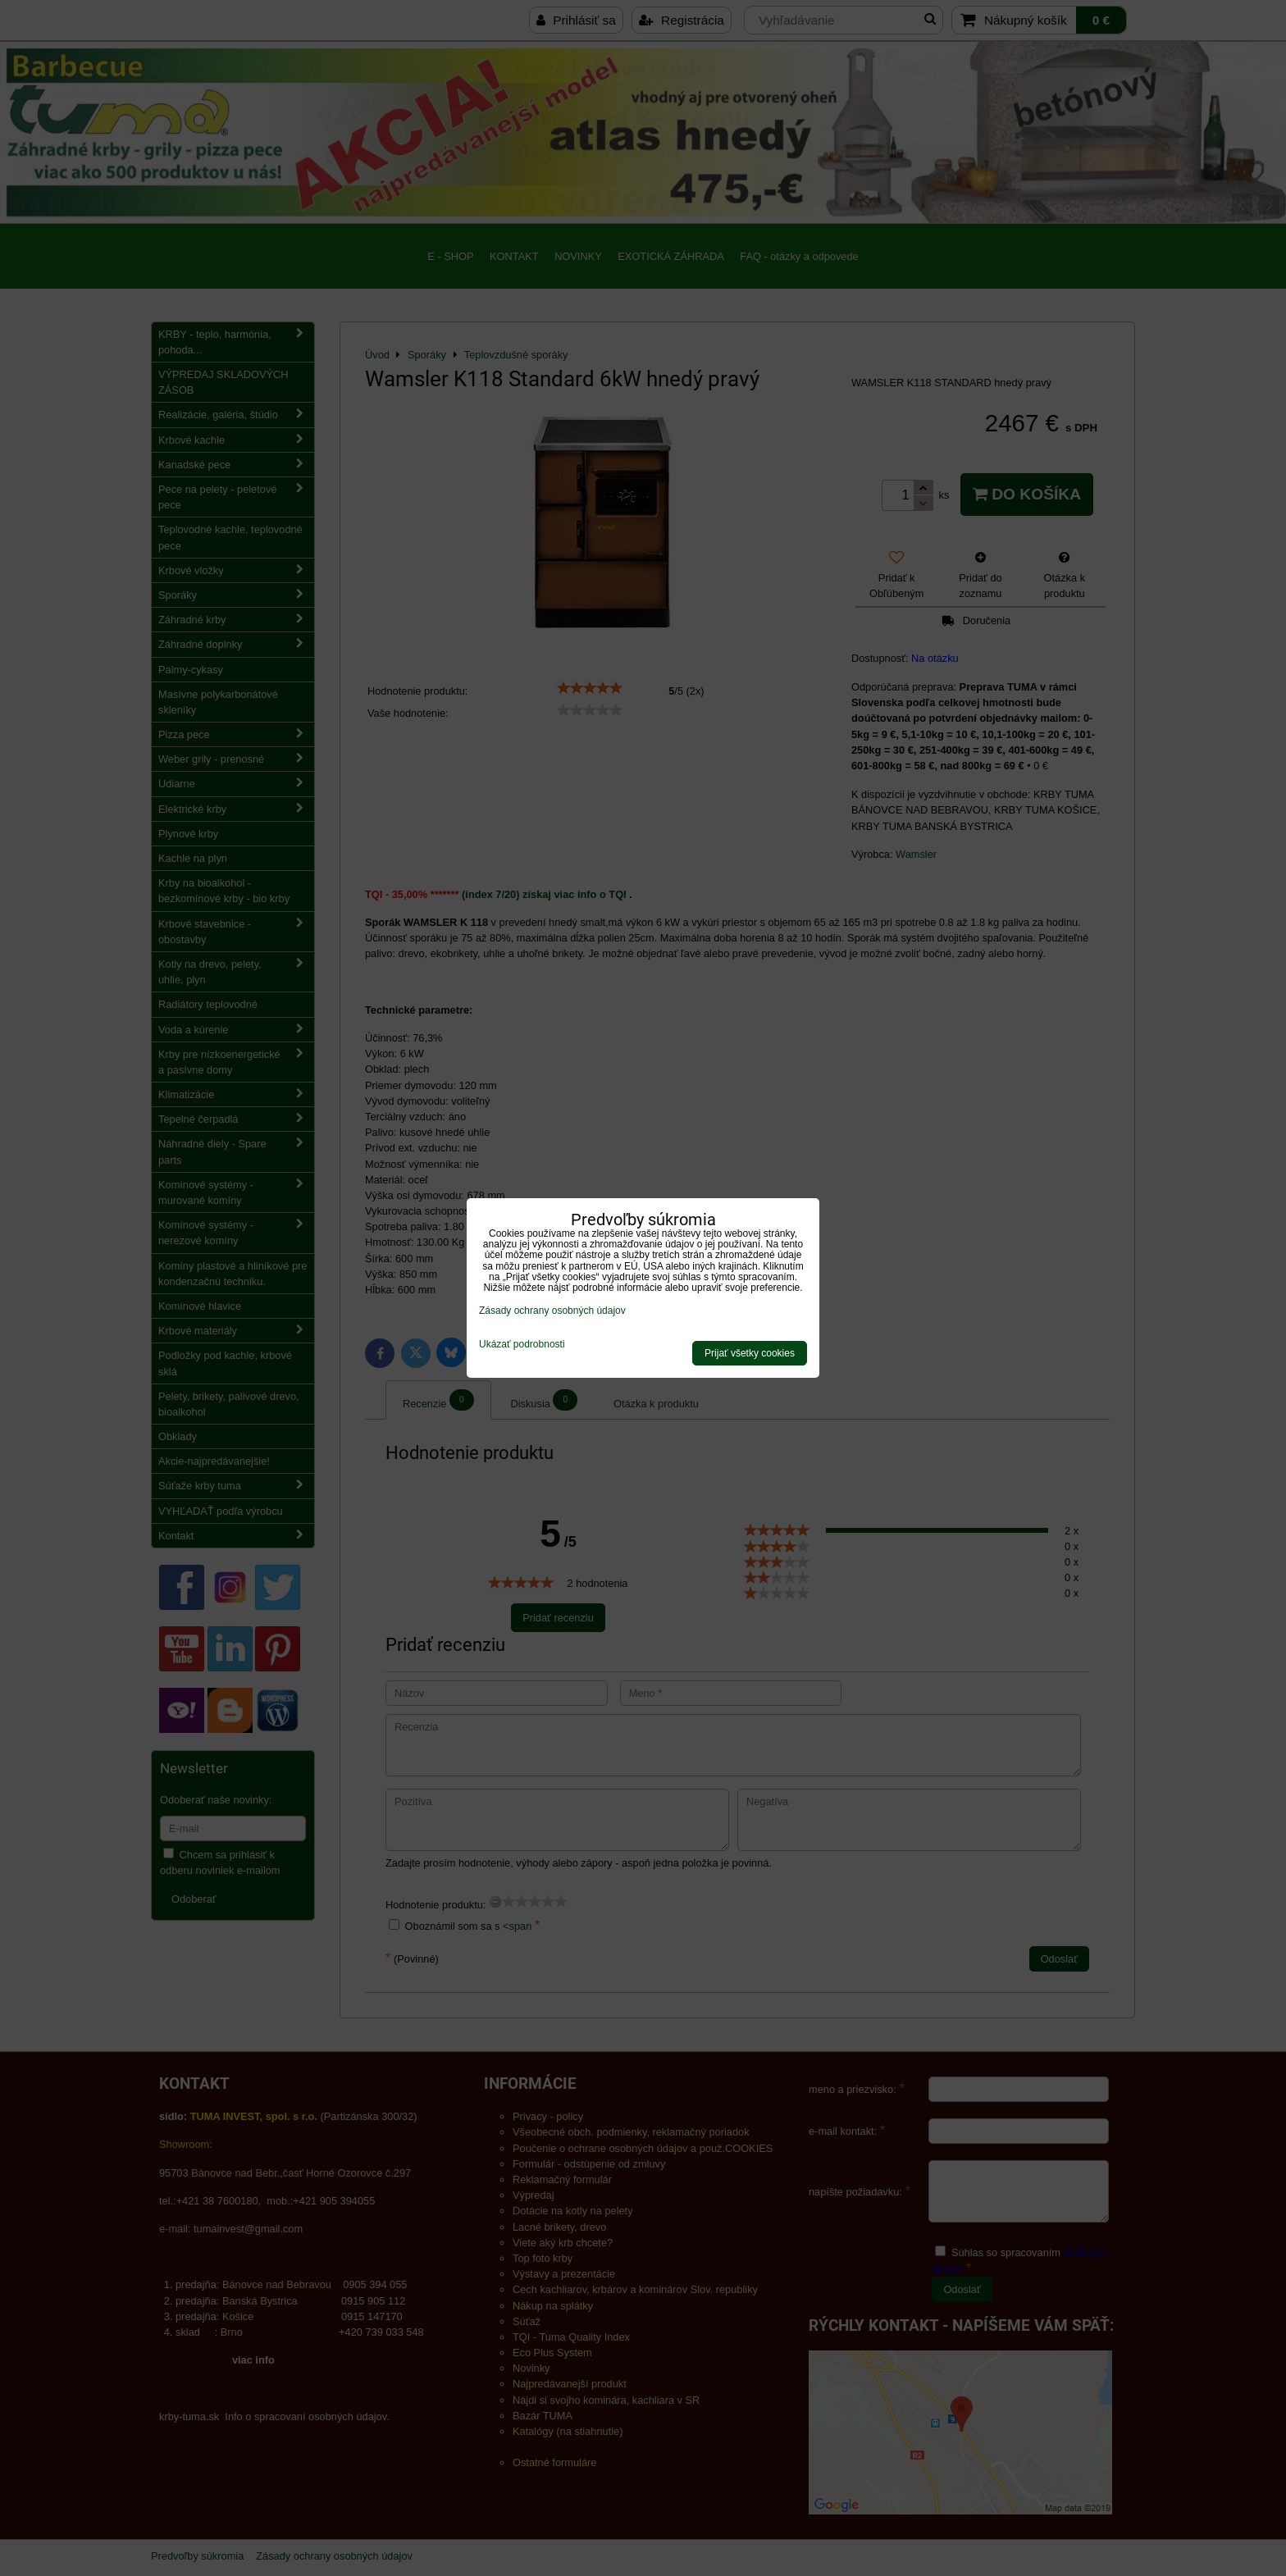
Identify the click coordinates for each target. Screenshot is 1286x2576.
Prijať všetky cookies (750, 1353)
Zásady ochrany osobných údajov (552, 1310)
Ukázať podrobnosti (522, 1344)
